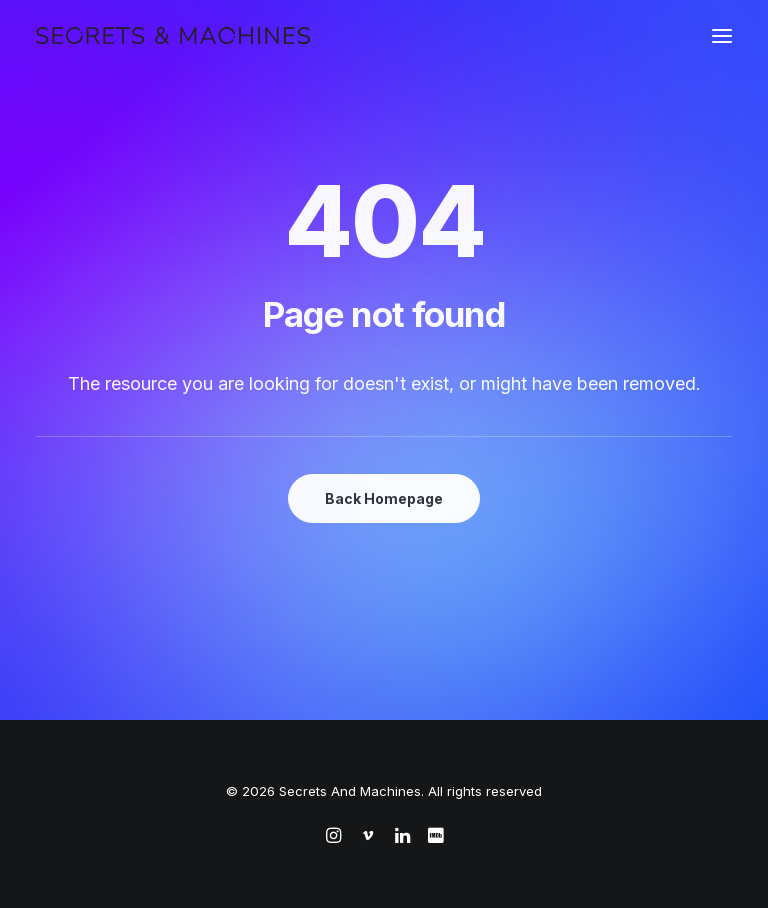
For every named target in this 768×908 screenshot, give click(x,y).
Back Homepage (384, 498)
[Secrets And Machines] (173, 35)
